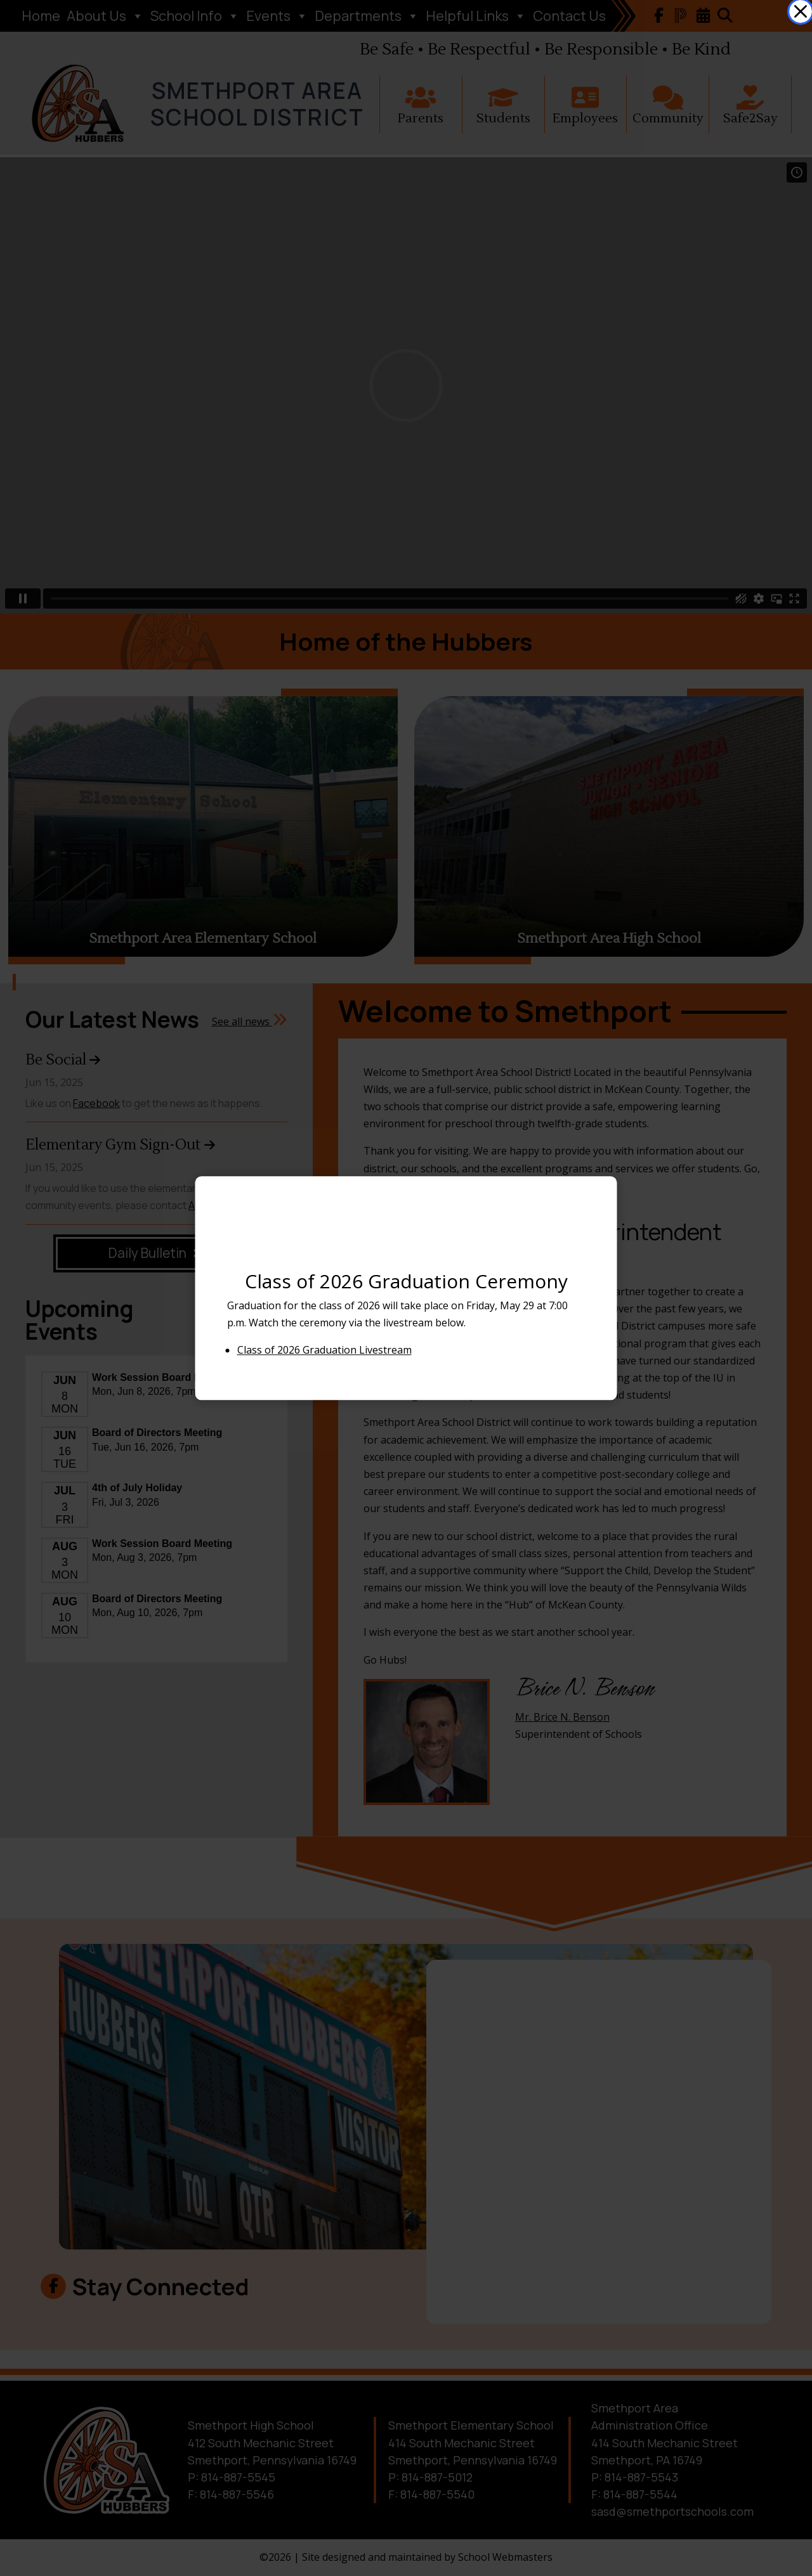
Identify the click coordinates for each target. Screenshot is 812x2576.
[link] (800, 11)
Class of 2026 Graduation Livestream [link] (324, 1350)
